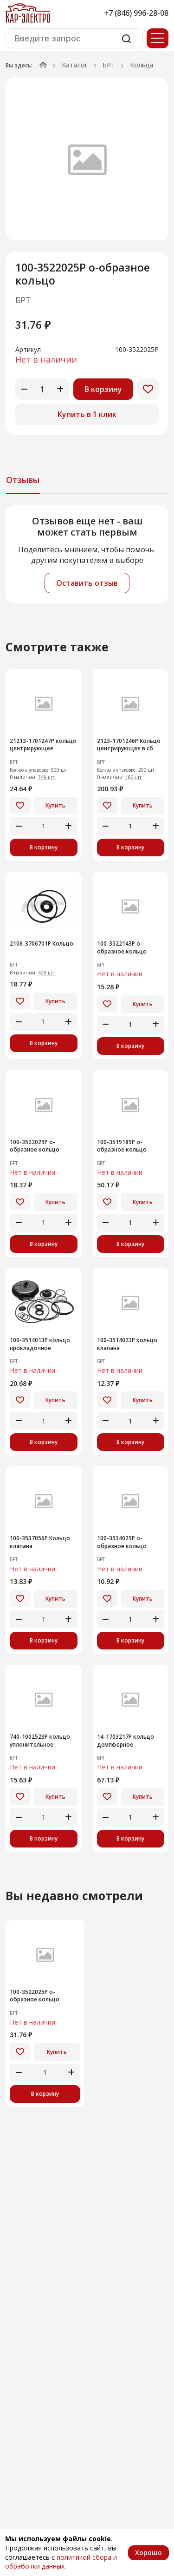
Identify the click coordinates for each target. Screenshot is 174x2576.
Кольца (141, 64)
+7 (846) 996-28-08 (136, 13)
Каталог (75, 64)
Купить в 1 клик (87, 414)
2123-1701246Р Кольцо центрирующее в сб (129, 745)
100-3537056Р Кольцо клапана (40, 1542)
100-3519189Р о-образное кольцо (122, 1146)
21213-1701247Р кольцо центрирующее (43, 745)
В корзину (103, 389)
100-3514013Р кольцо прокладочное (40, 1344)
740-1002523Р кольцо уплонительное (40, 1740)
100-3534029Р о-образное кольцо (122, 1542)
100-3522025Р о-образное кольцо (34, 1996)
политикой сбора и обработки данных (61, 2562)
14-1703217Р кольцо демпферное (125, 1740)
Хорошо (148, 2552)
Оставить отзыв (87, 583)
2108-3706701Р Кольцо (41, 943)
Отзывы (22, 479)
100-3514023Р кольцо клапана (127, 1344)
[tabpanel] (87, 554)
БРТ (109, 64)
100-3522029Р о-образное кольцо (34, 1146)
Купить (55, 805)
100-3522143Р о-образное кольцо (122, 947)
